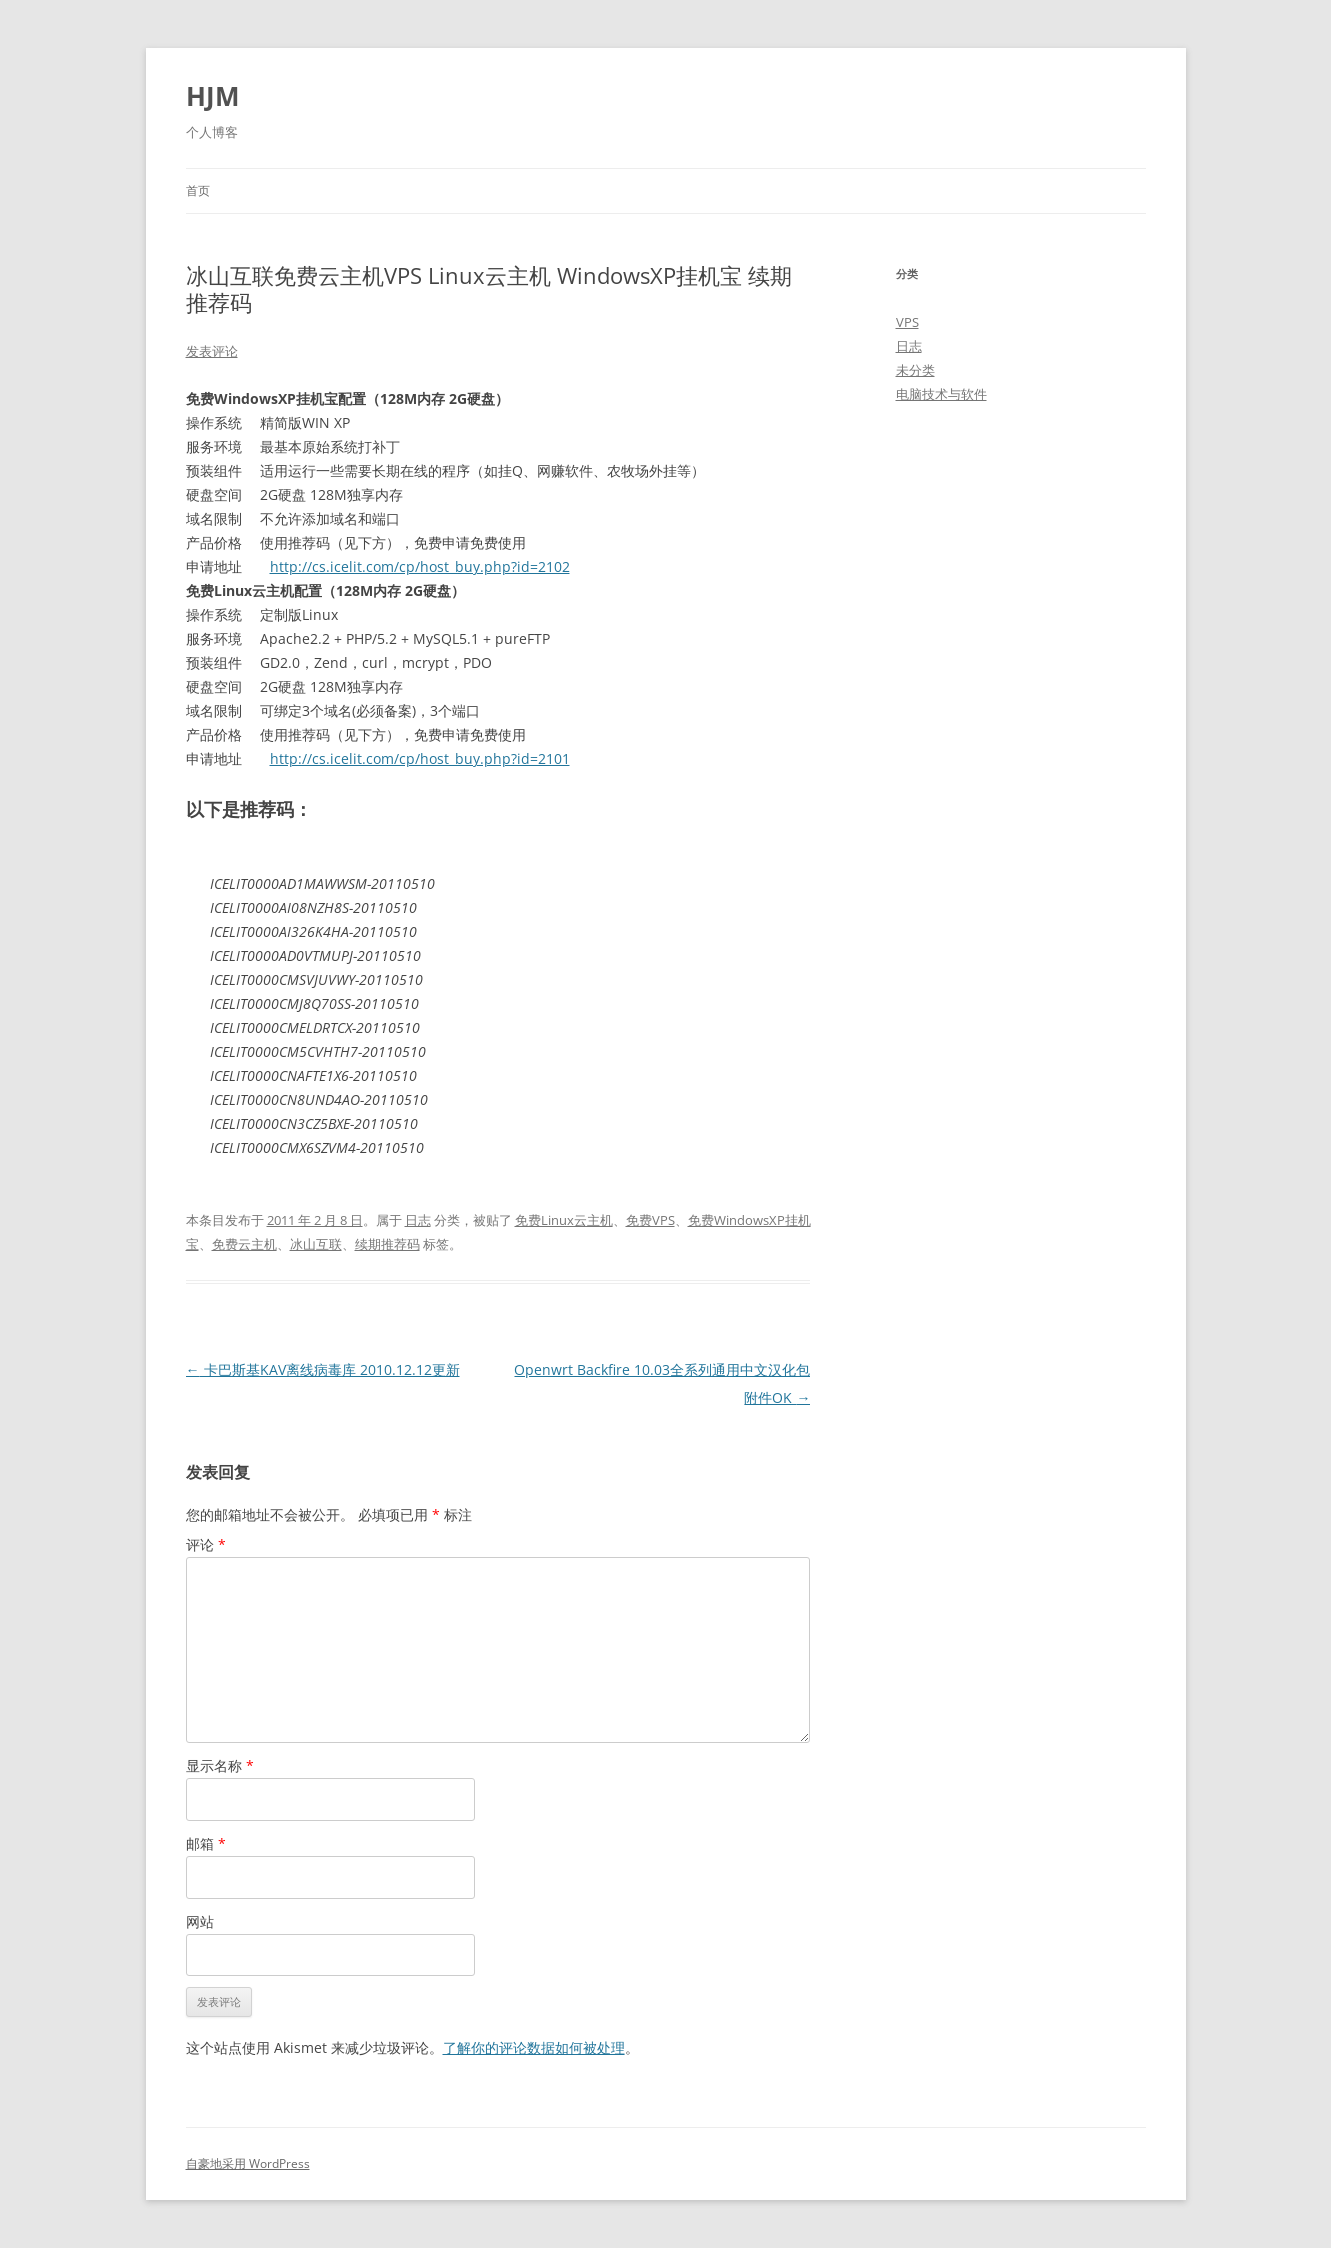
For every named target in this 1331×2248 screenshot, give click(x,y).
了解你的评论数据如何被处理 (534, 2047)
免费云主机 (244, 1244)
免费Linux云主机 (564, 1220)
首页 (198, 190)
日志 (418, 1220)
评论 (206, 1544)
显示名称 (220, 1765)
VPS (907, 322)
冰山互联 (316, 1244)
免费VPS (650, 1220)
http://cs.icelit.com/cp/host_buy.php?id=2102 (420, 566)
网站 (200, 1921)
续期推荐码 (387, 1244)
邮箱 (206, 1843)
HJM (213, 96)
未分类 (915, 370)
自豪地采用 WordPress (248, 2163)
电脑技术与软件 (941, 394)
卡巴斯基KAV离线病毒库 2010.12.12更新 (323, 1369)
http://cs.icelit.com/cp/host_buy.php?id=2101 (420, 758)
